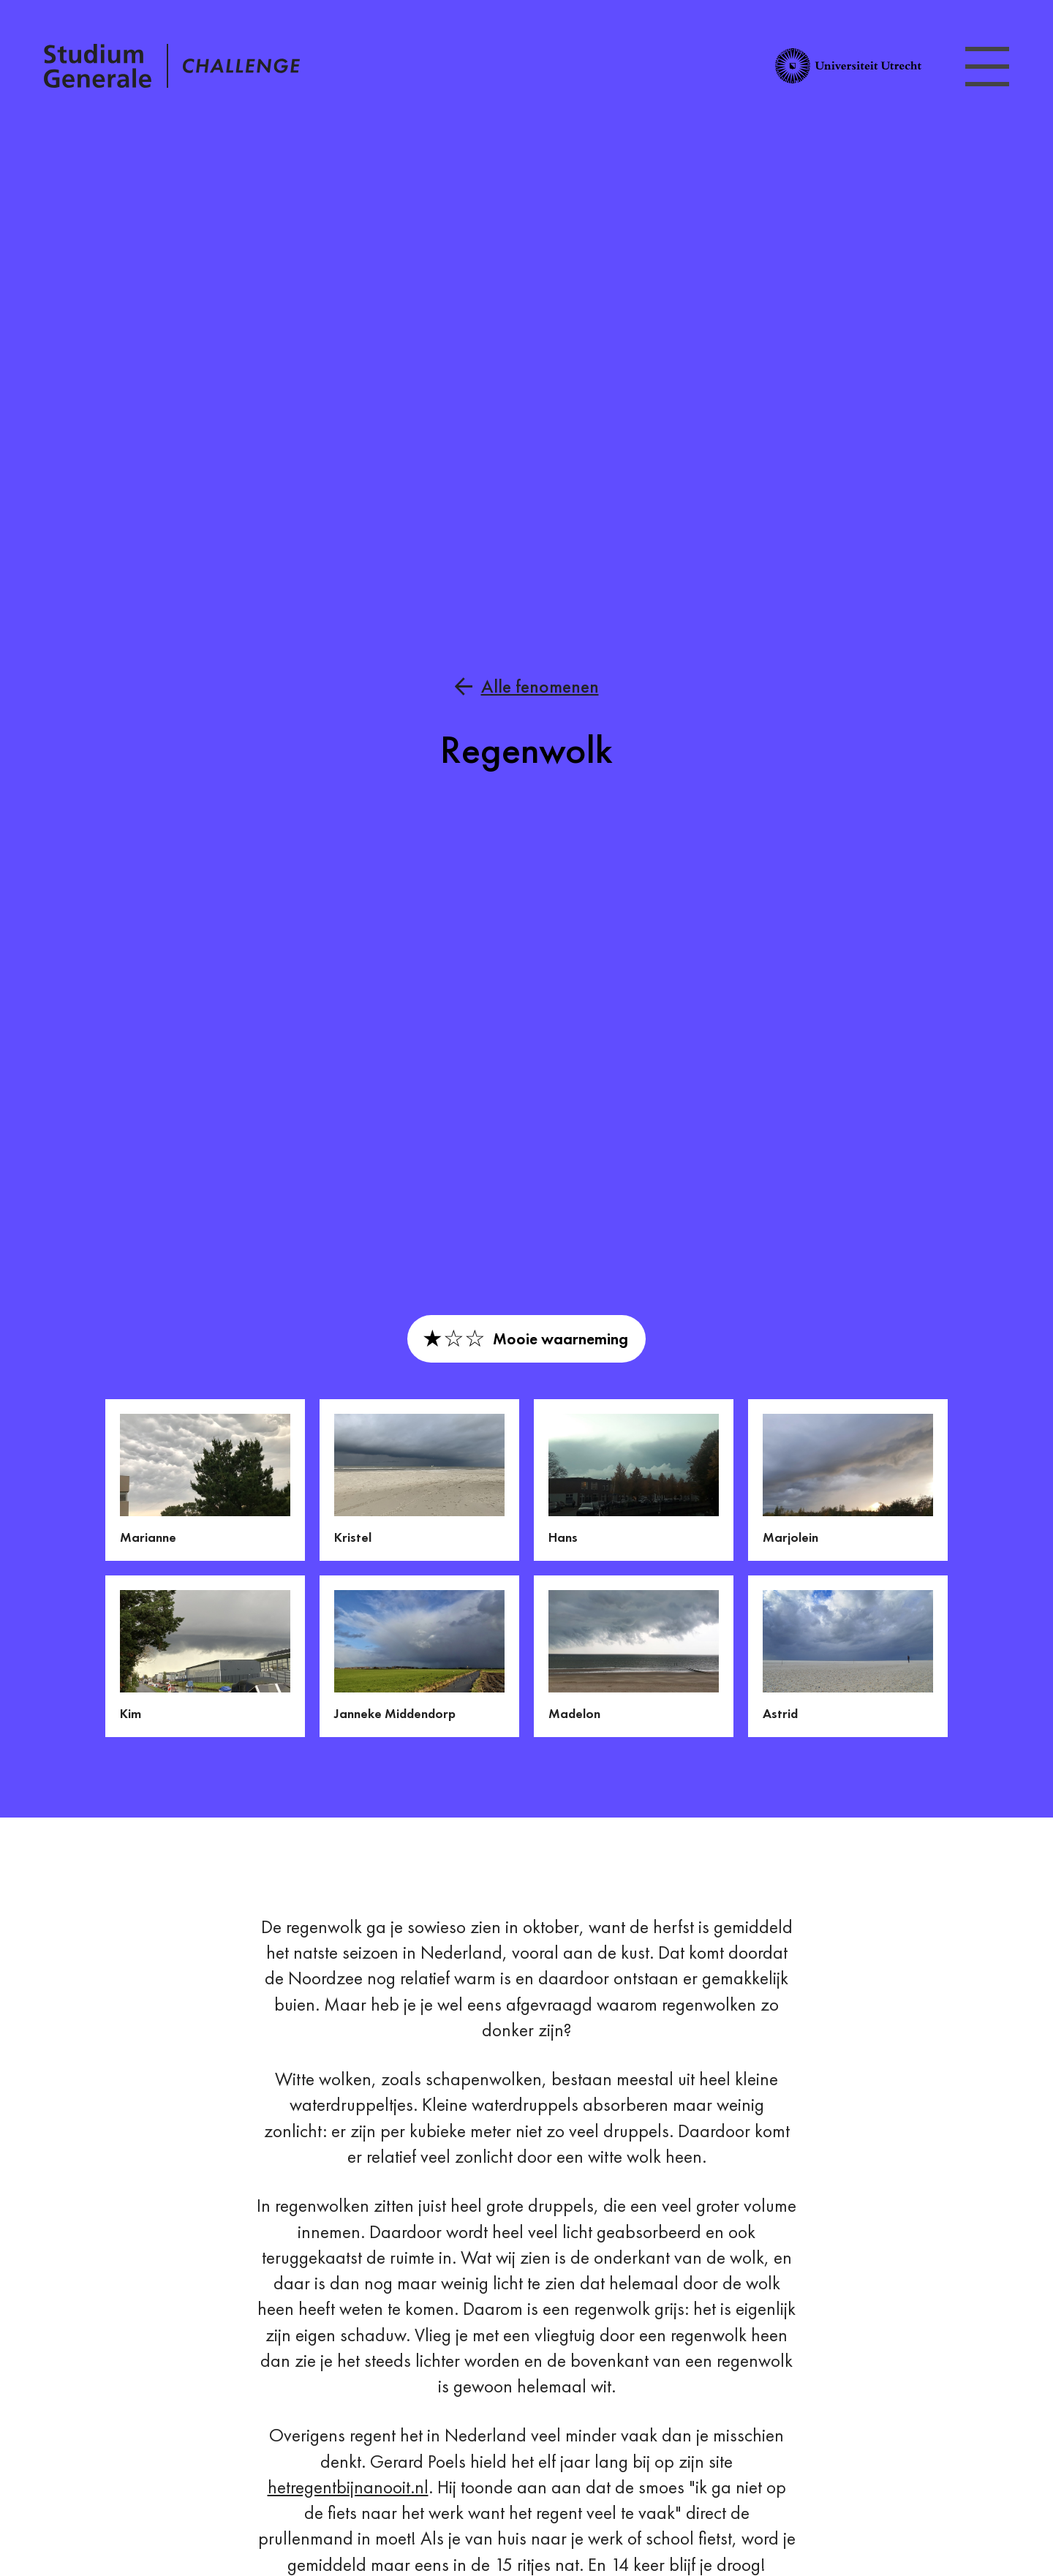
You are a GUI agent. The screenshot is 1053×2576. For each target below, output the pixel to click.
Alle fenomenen (540, 686)
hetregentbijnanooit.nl (348, 2487)
